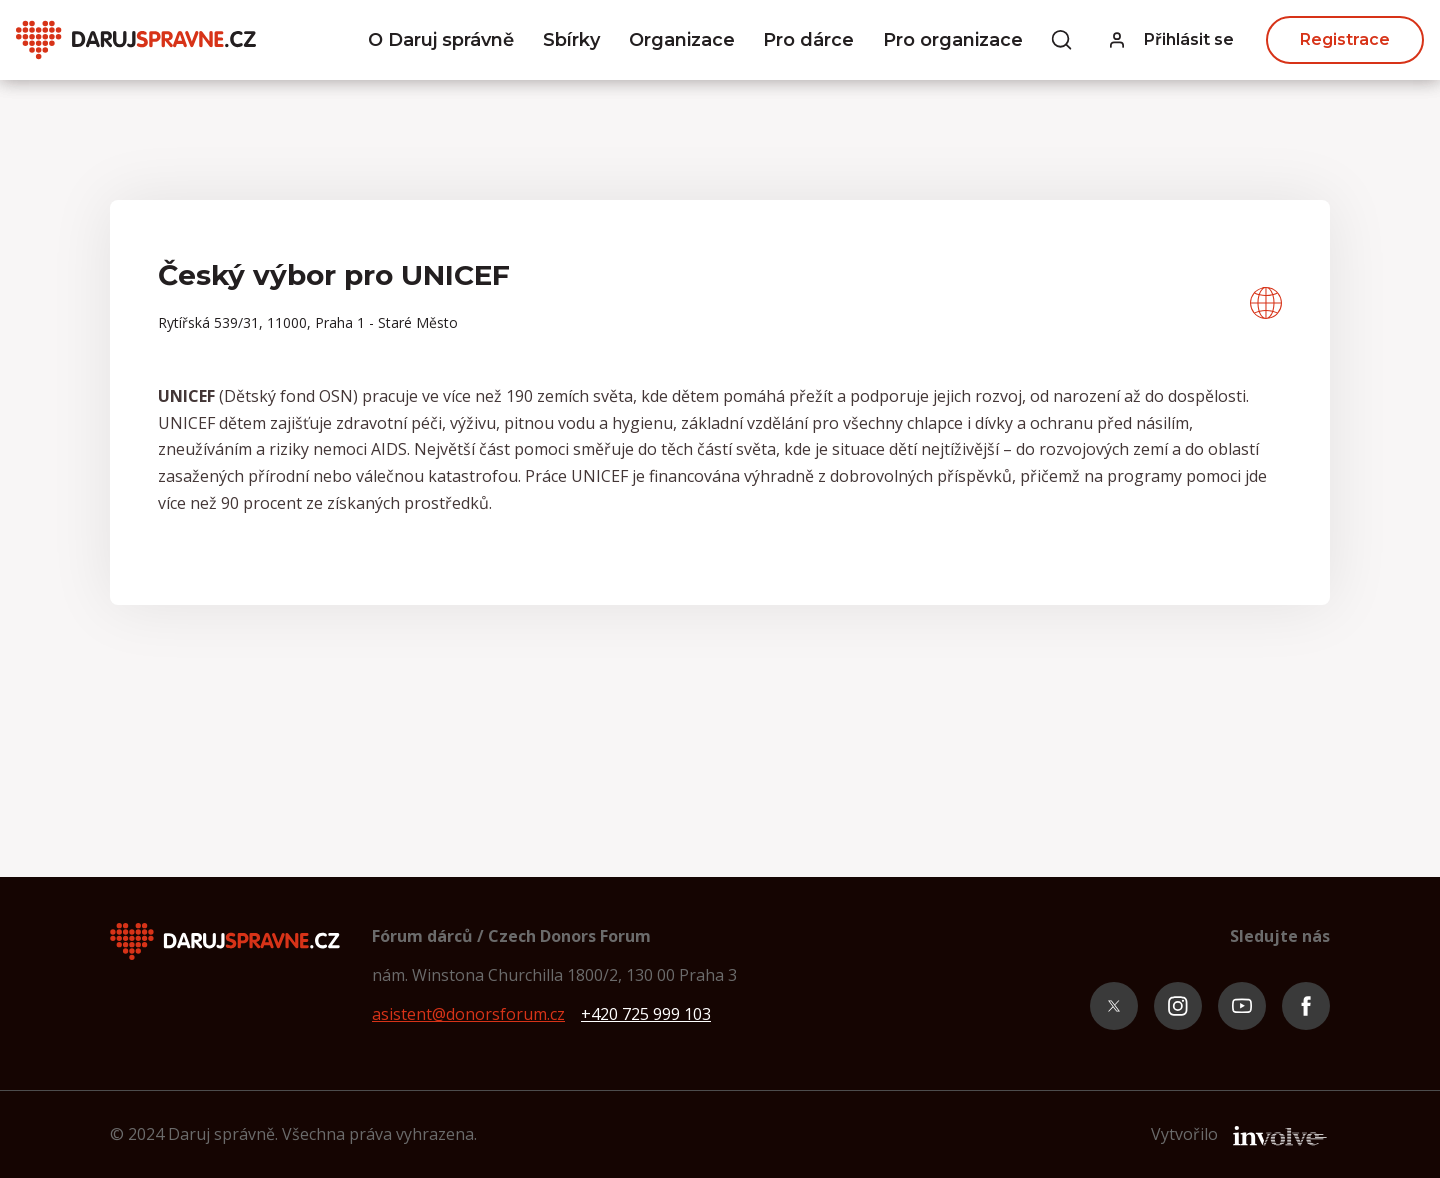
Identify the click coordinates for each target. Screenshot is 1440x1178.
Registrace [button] (1345, 39)
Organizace (682, 40)
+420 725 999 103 (646, 1014)
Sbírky (571, 40)
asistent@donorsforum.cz (468, 1014)
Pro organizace (953, 40)
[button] (1172, 40)
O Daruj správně (441, 40)
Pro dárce (808, 40)
